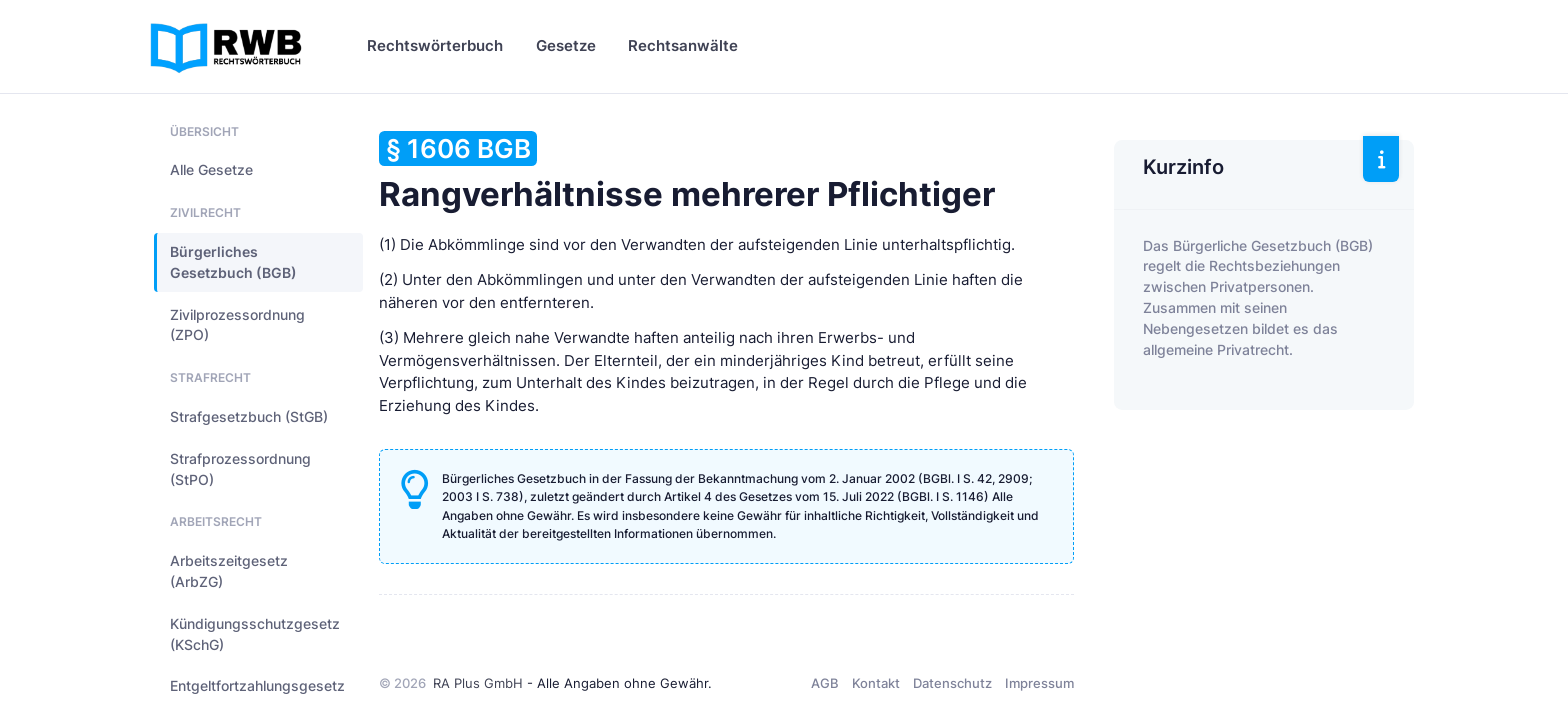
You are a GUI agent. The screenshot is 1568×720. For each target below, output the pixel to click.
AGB (825, 683)
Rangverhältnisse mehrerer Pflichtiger (687, 172)
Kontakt (876, 683)
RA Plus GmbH (478, 683)
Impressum (1039, 683)
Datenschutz (952, 683)
